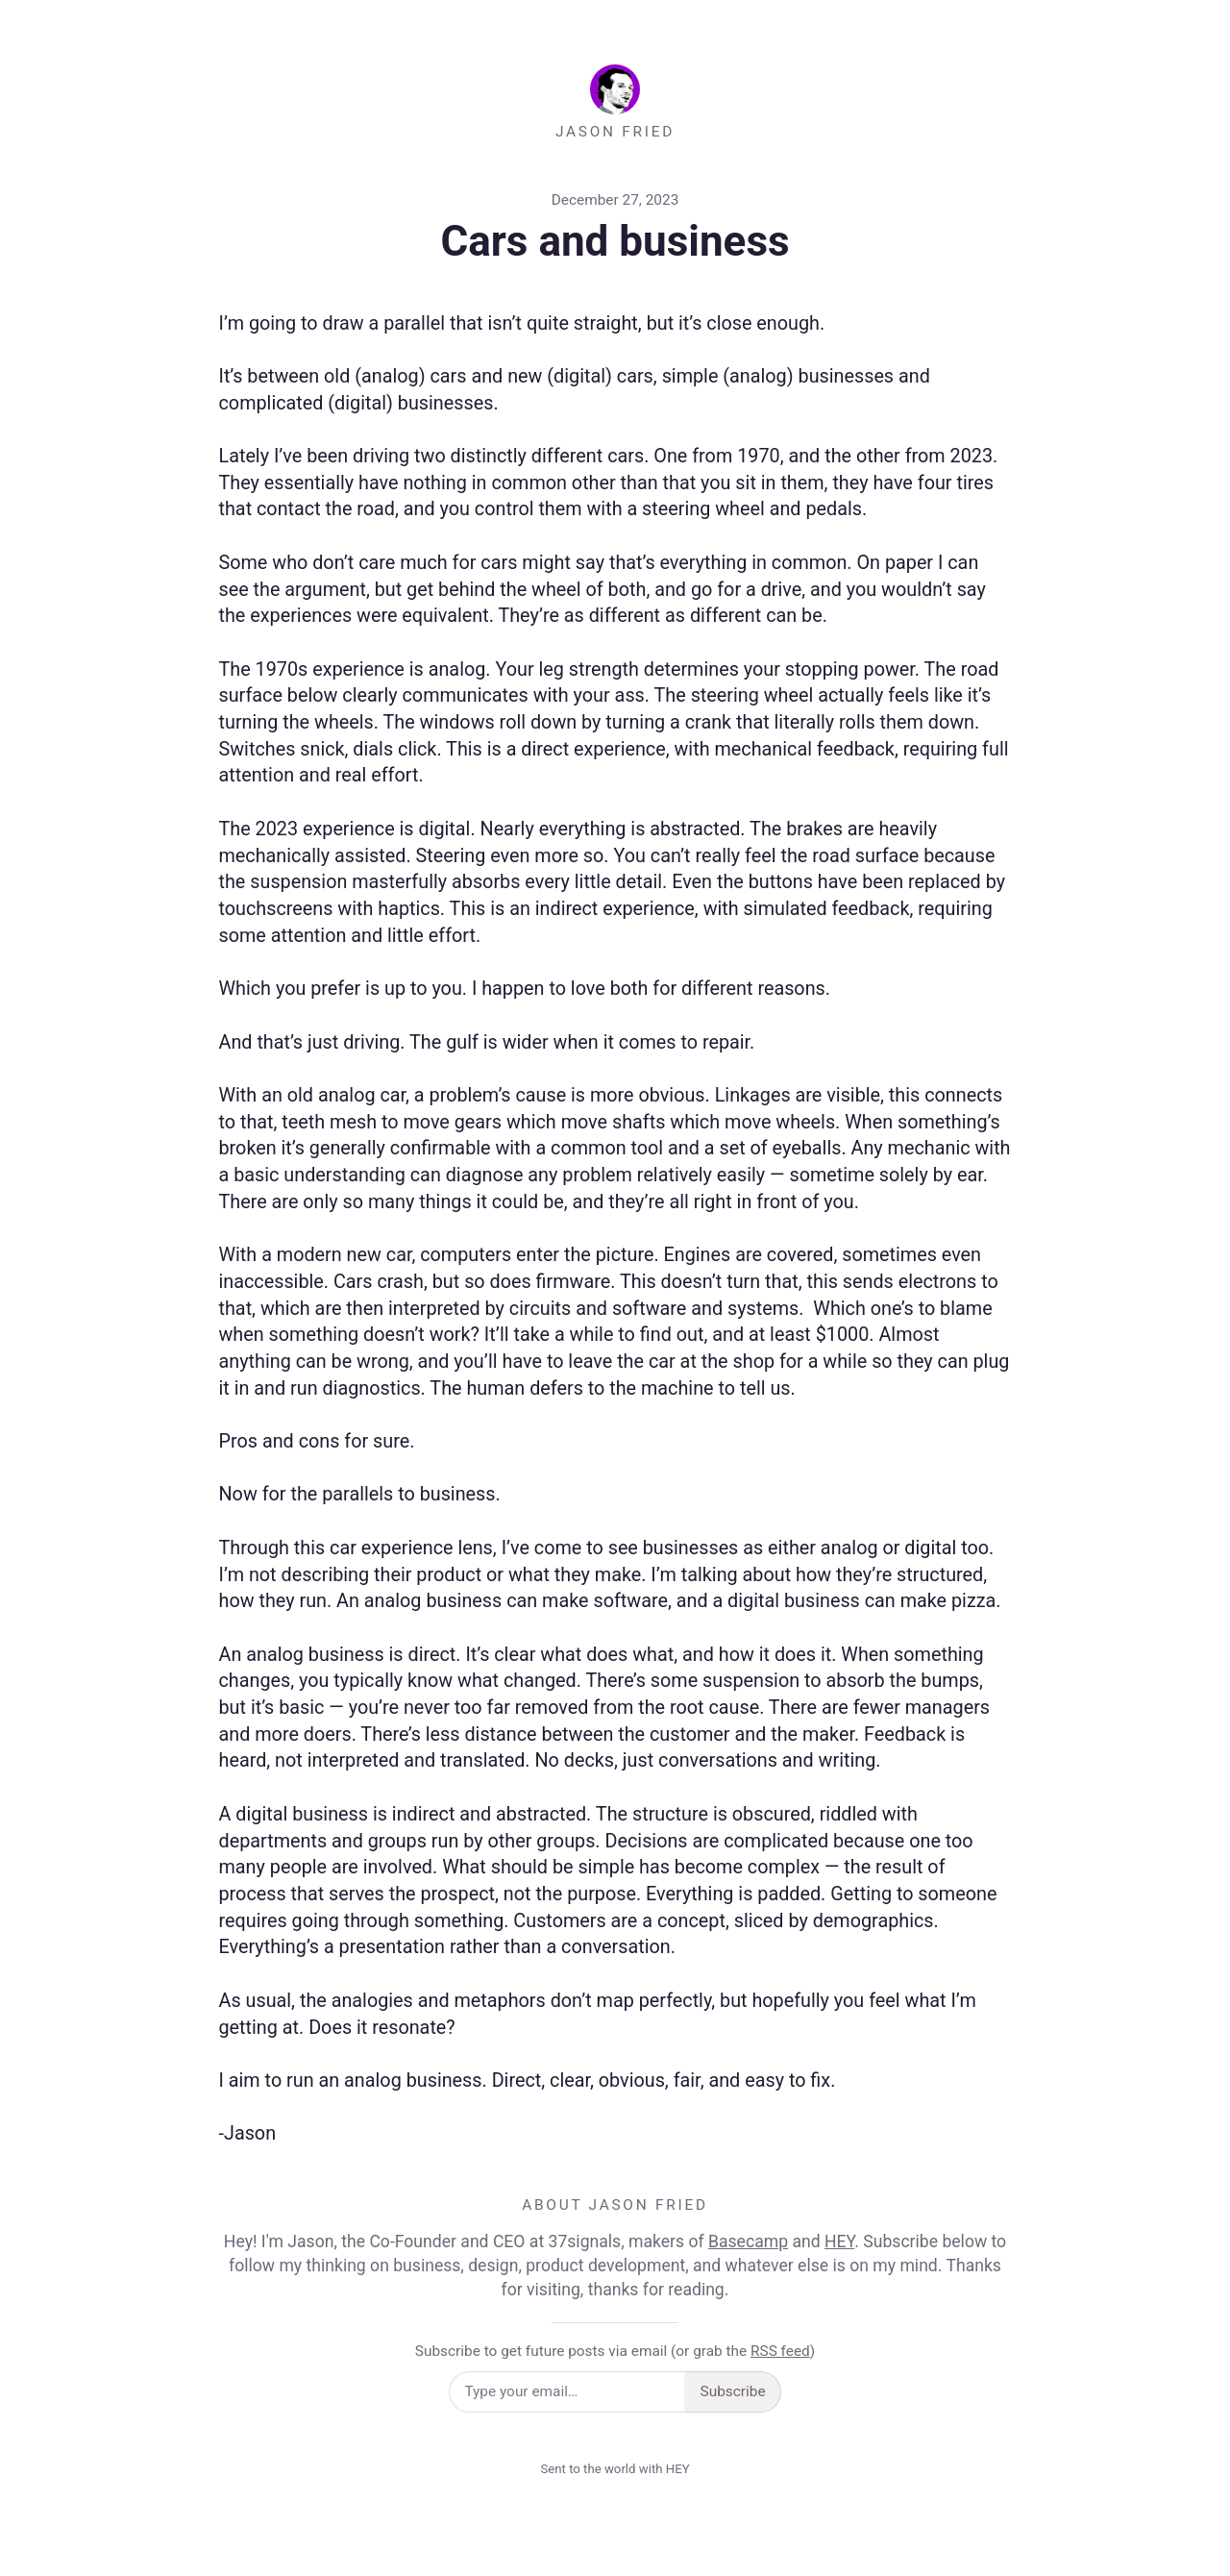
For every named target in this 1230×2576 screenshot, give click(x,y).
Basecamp (748, 2241)
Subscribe (733, 2391)
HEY (839, 2241)
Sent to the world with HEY (614, 2469)
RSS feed (780, 2351)
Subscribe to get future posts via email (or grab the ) (615, 2351)
